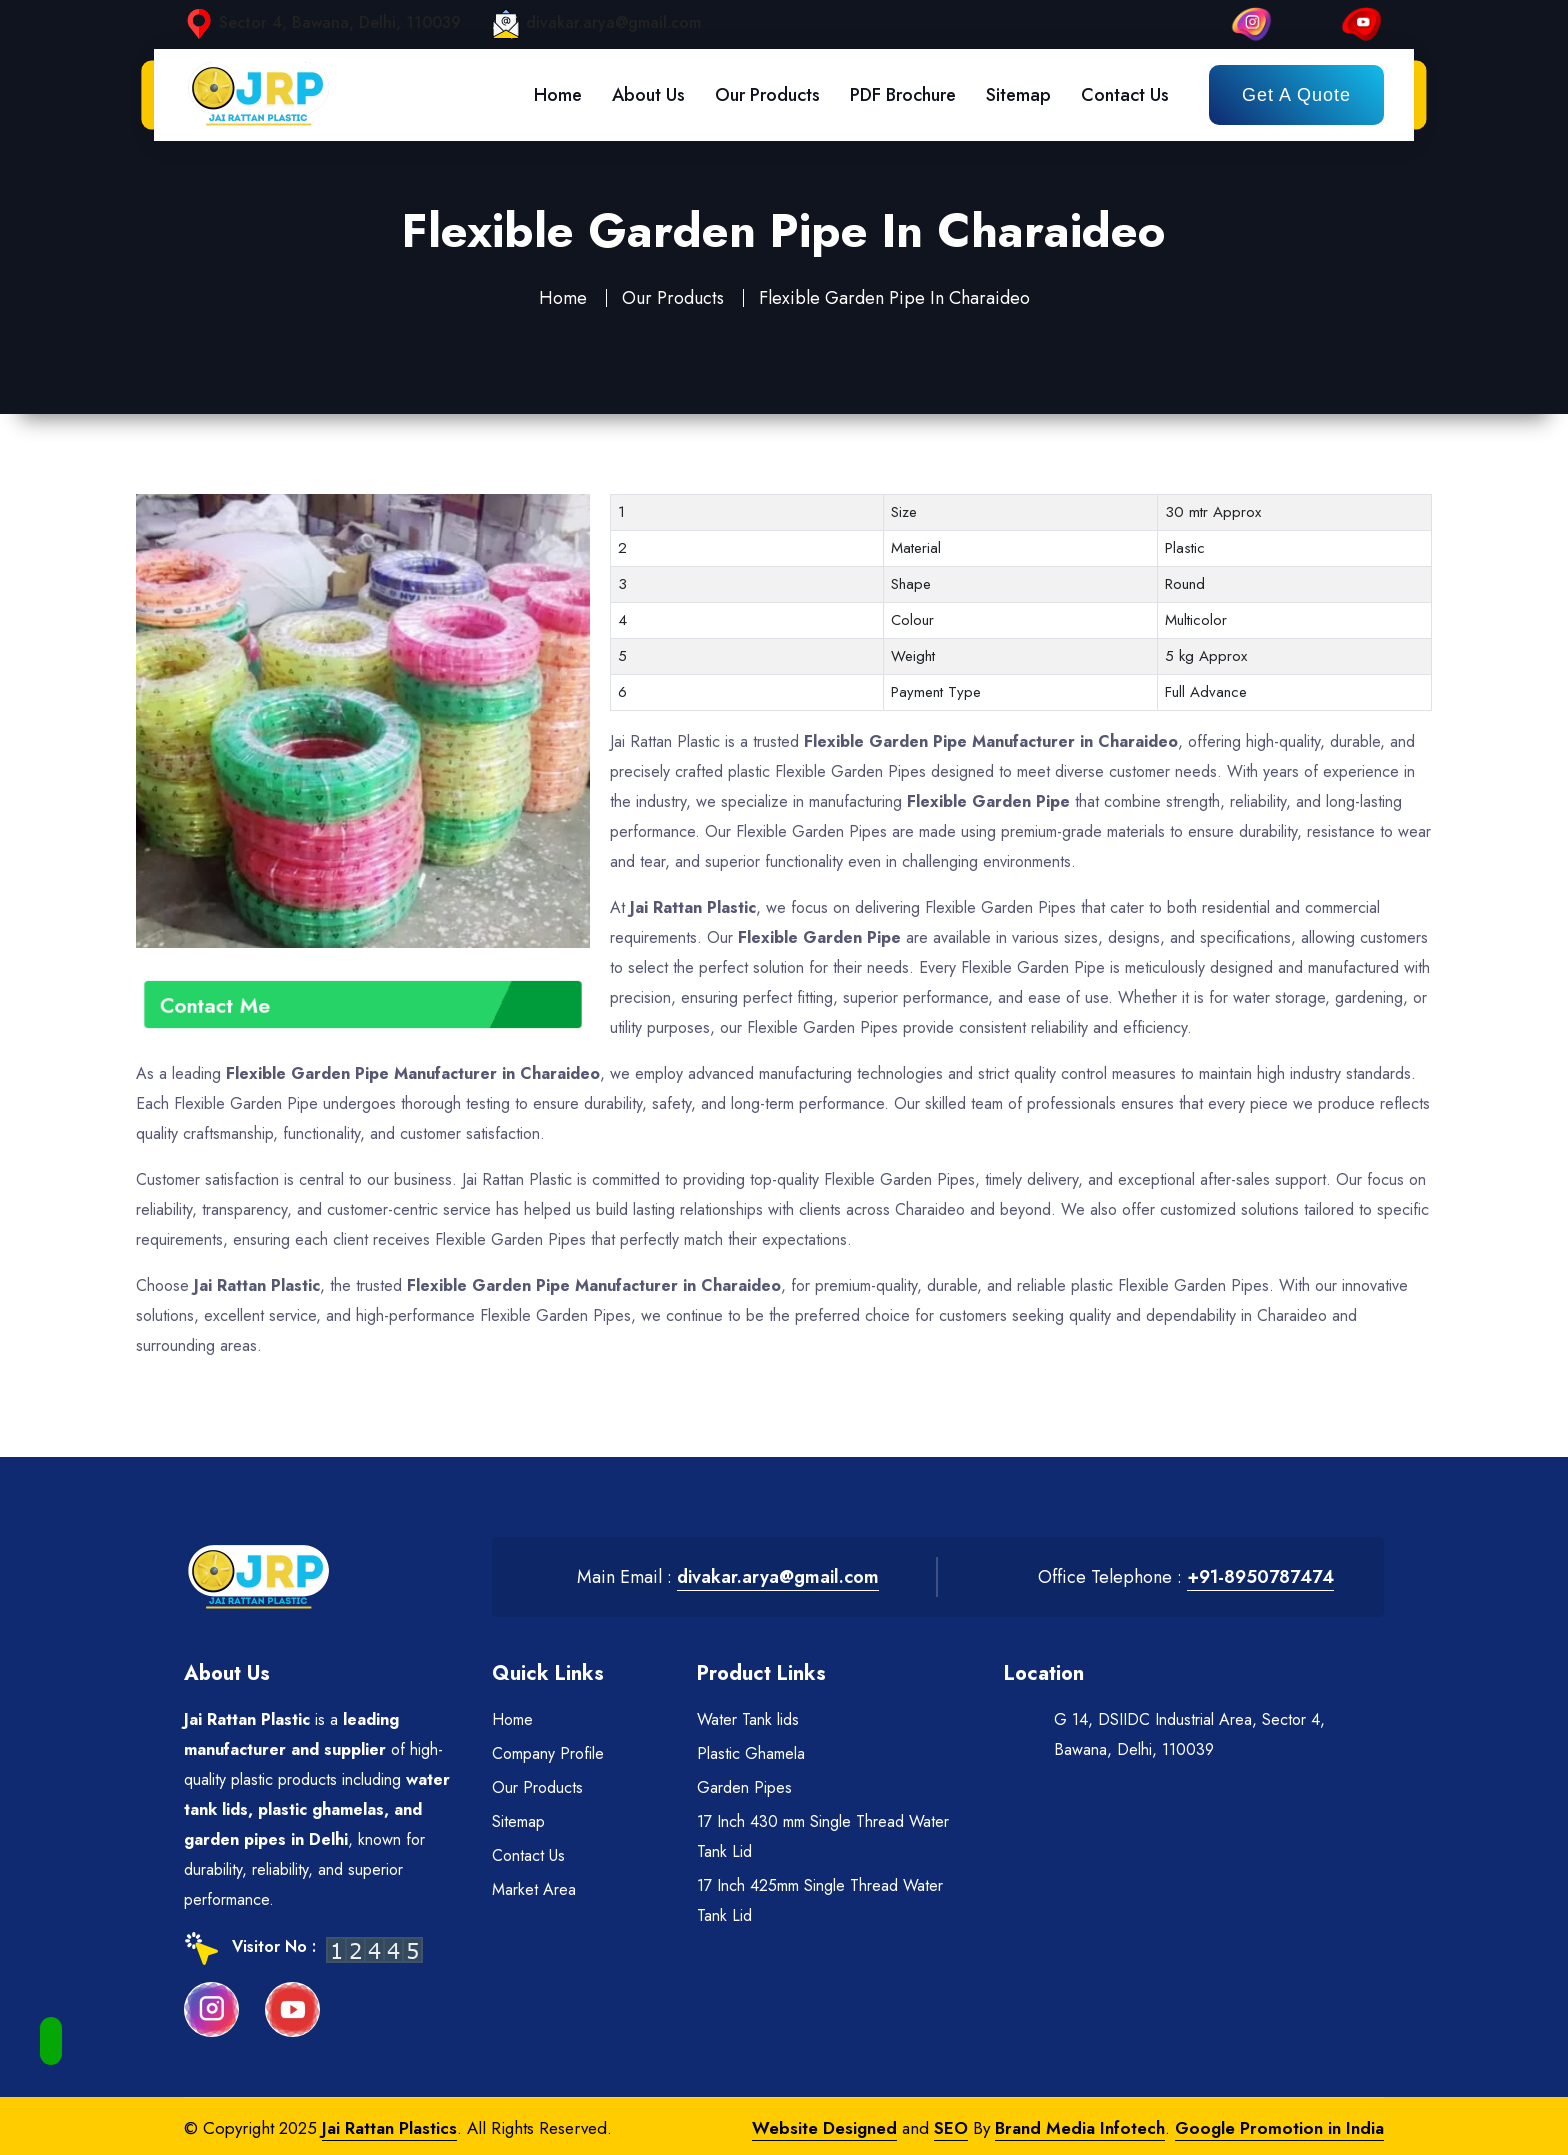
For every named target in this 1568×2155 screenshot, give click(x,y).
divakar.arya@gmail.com (613, 22)
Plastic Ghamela (751, 1753)
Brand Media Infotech (1080, 2128)
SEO (951, 2128)
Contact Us (1125, 95)
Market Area (534, 1889)
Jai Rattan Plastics (389, 2128)
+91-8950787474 (1260, 1577)
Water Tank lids (748, 1719)
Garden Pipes (744, 1787)
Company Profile (548, 1753)
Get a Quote (1296, 95)
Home (558, 95)
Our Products (767, 95)
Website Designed (824, 2128)
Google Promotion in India (1279, 2128)
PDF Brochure (903, 95)
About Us (648, 95)
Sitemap (1018, 95)
